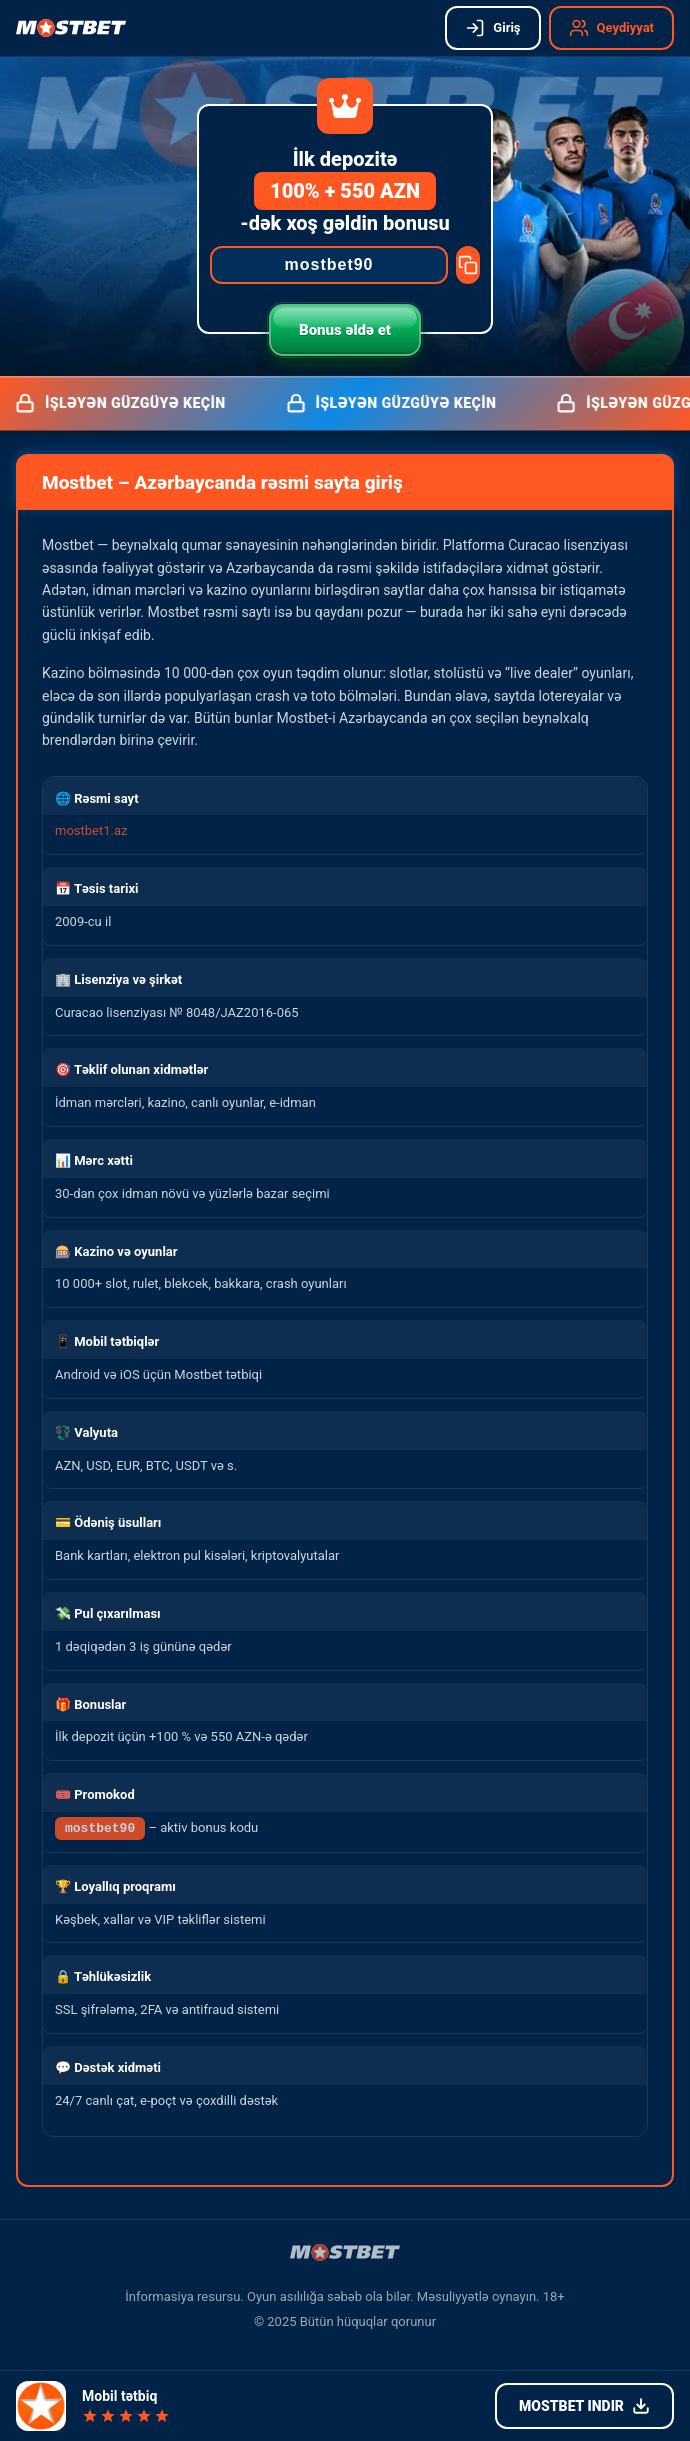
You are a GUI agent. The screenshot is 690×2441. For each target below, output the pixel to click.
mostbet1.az (91, 830)
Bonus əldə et (345, 330)
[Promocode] (329, 265)
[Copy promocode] (468, 265)
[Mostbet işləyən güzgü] (71, 27)
